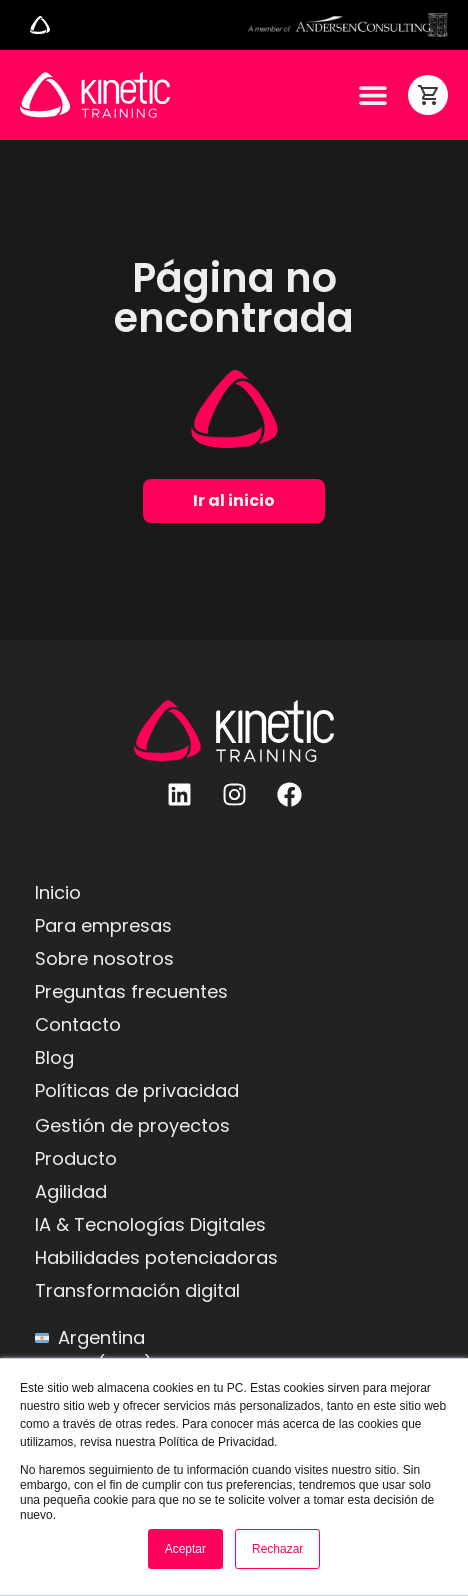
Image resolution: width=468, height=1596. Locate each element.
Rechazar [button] (277, 1549)
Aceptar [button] (185, 1549)
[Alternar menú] (40, 25)
